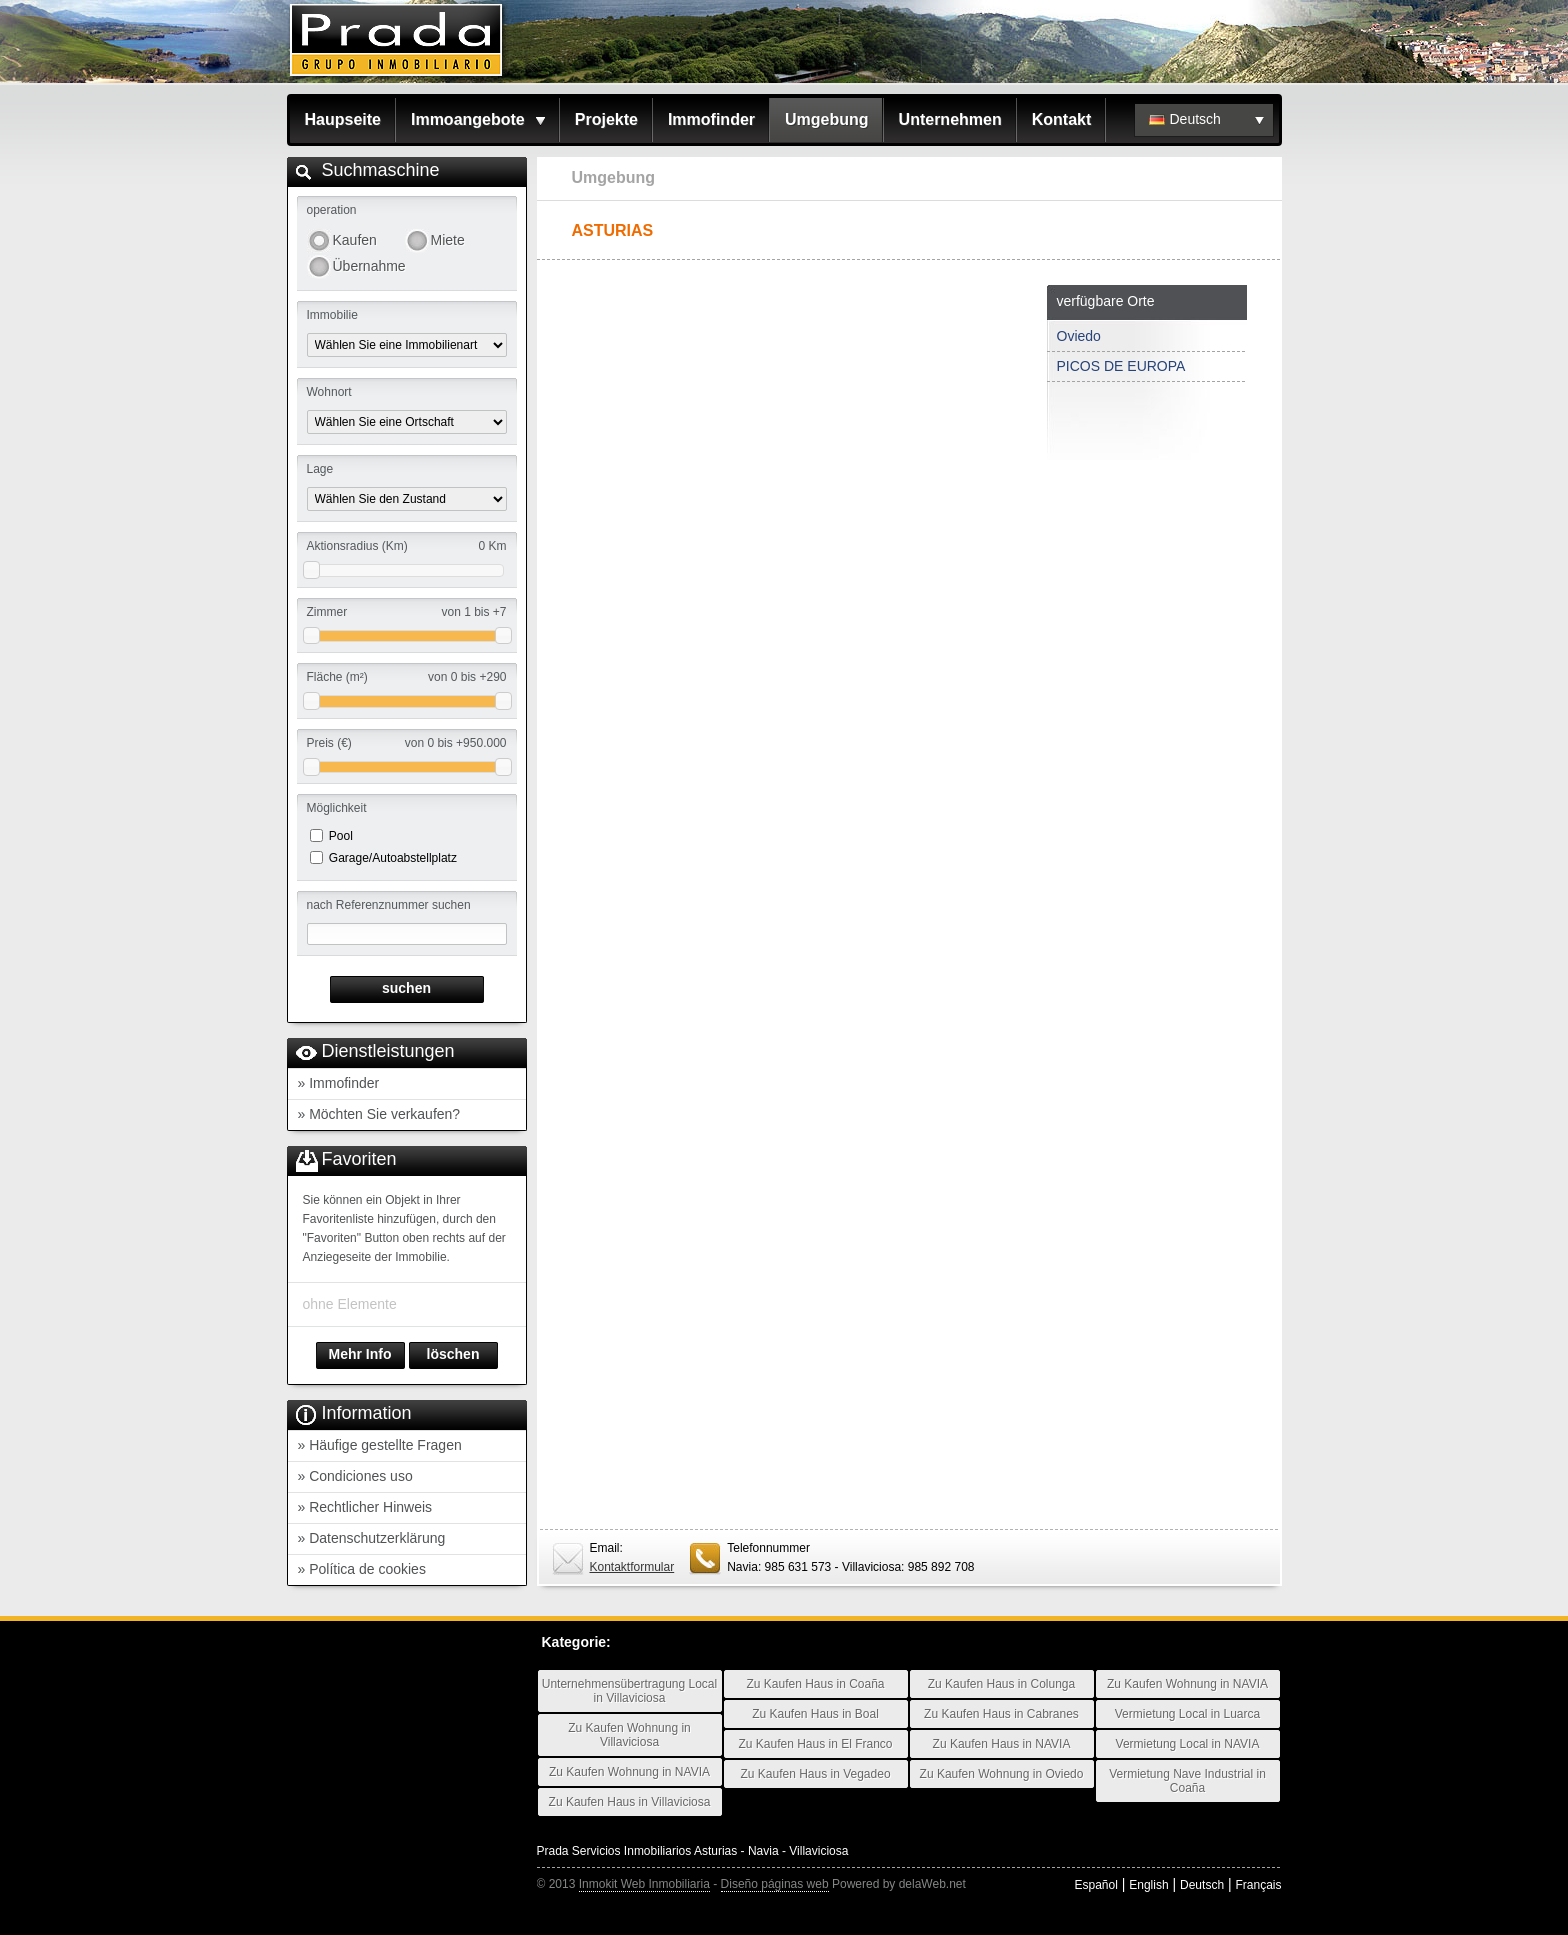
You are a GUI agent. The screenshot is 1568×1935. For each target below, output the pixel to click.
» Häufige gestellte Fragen (380, 1445)
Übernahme (369, 266)
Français (1258, 1885)
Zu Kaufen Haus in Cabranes (1001, 1714)
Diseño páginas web (775, 1884)
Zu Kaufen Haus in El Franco (815, 1744)
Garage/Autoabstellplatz (393, 858)
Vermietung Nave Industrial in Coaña (1187, 1781)
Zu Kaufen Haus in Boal (815, 1714)
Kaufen (355, 240)
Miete (448, 240)
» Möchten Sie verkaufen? (379, 1114)
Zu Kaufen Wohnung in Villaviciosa (629, 1735)
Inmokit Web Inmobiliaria (644, 1884)
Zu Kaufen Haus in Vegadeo (815, 1774)
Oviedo (1079, 336)
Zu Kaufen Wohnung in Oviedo (1002, 1774)
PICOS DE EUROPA (1121, 366)
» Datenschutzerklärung (372, 1538)
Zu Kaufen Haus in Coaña (815, 1684)
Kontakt (1062, 119)
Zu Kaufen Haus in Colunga (1001, 1684)
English (1148, 1885)
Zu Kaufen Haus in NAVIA (1002, 1744)
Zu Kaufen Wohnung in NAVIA (629, 1772)
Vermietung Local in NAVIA (1188, 1744)
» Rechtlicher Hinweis (365, 1507)
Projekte (606, 119)
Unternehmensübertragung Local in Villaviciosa (629, 1691)
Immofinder (711, 119)
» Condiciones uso (355, 1476)
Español (1095, 1885)
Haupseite (343, 119)
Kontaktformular (632, 1567)
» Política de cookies (362, 1569)
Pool (341, 836)
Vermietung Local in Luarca (1187, 1714)
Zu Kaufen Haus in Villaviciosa (630, 1802)
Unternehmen (950, 119)
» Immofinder (339, 1083)
